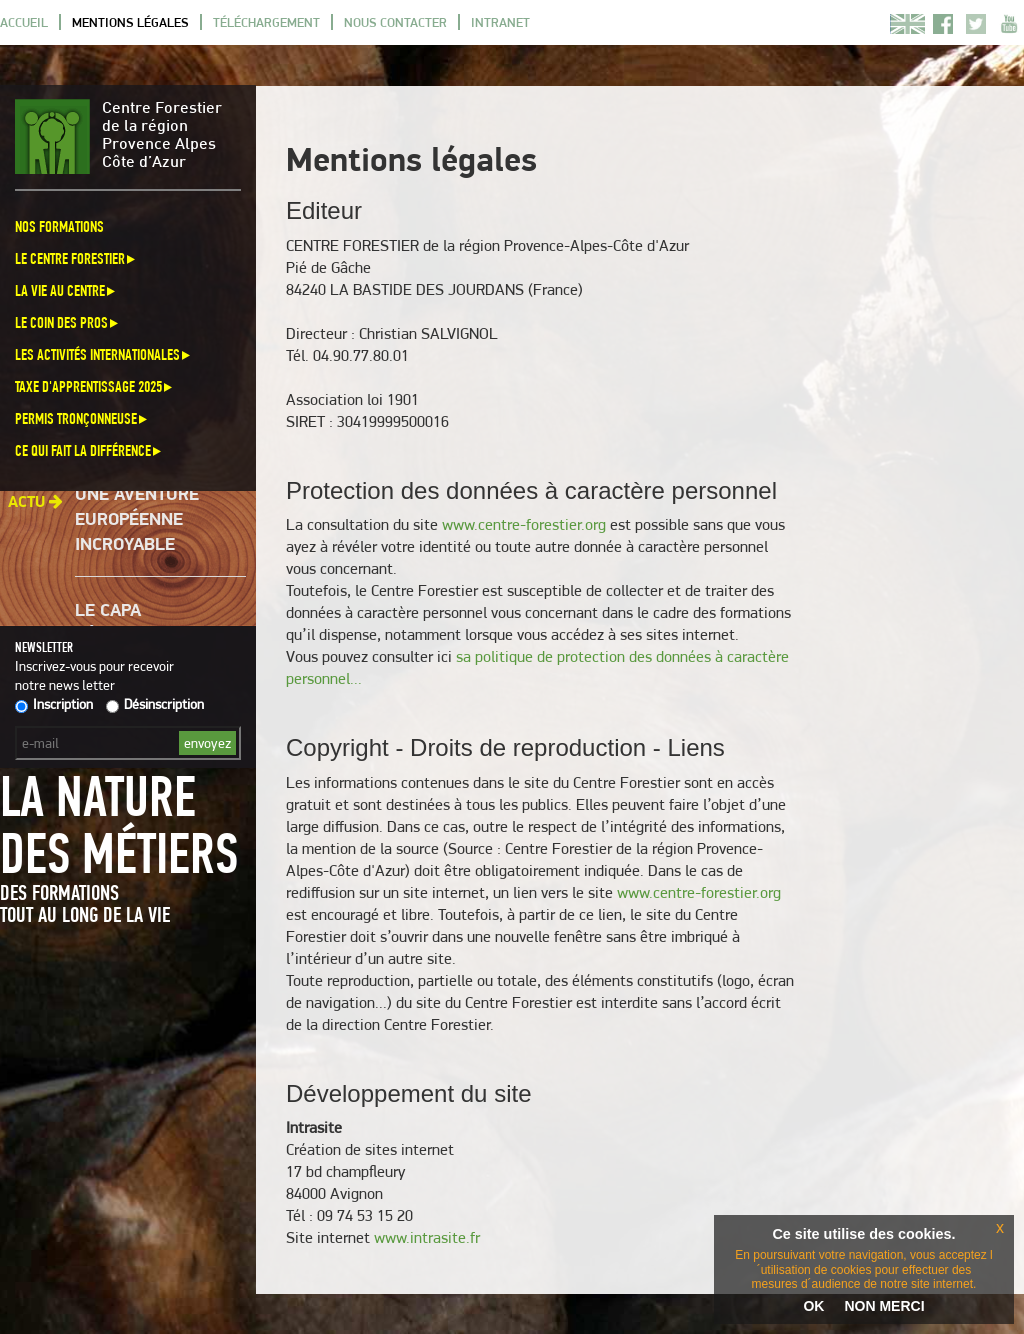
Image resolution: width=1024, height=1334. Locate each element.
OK (813, 1306)
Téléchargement (266, 22)
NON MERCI (884, 1306)
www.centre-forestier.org (524, 524)
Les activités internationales (104, 354)
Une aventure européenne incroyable (137, 521)
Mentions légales (130, 22)
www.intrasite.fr (427, 1237)
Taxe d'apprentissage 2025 (95, 386)
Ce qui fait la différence (89, 450)
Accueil (24, 22)
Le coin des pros (68, 322)
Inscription (54, 704)
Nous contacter (395, 22)
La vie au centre (66, 290)
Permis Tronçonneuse (82, 418)
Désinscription (155, 704)
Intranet (500, 22)
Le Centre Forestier (76, 258)
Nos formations (59, 226)
